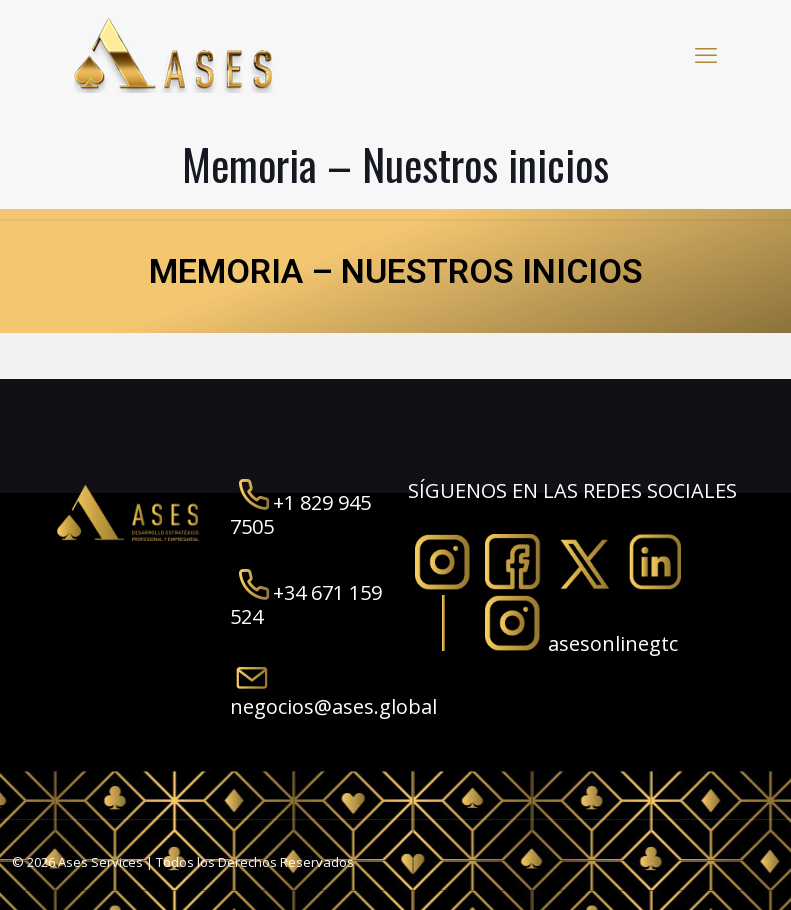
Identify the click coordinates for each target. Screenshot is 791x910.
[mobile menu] (706, 54)
